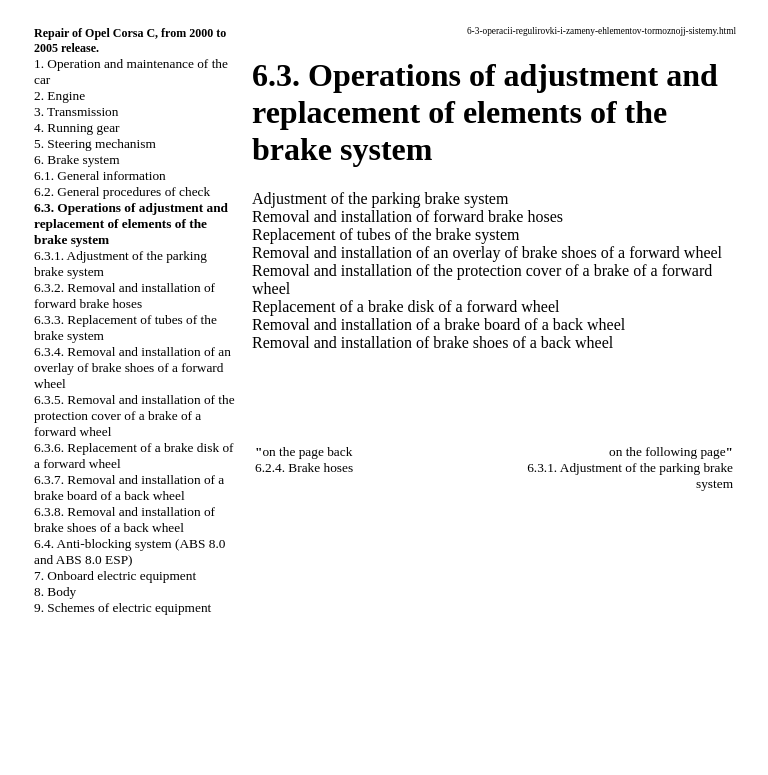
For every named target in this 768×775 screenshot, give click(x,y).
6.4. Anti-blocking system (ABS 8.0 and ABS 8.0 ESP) (129, 551)
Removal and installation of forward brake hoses (407, 216)
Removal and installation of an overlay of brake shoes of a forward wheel (487, 252)
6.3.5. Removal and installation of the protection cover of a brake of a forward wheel (134, 415)
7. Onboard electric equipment (115, 575)
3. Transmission (76, 111)
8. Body (55, 591)
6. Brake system (77, 159)
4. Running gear (77, 127)
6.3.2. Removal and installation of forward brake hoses (124, 295)
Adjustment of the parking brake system (380, 198)
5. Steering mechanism (95, 143)
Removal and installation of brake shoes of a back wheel (432, 342)
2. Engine (59, 95)
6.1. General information (100, 175)
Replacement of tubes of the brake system (385, 234)
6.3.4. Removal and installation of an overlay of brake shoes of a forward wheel (132, 367)
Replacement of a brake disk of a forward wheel (405, 306)
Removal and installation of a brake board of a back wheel (438, 324)
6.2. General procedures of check (122, 191)
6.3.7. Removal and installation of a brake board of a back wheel (129, 487)
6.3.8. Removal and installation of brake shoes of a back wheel (124, 519)
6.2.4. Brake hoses (304, 467)
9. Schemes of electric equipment (122, 607)
